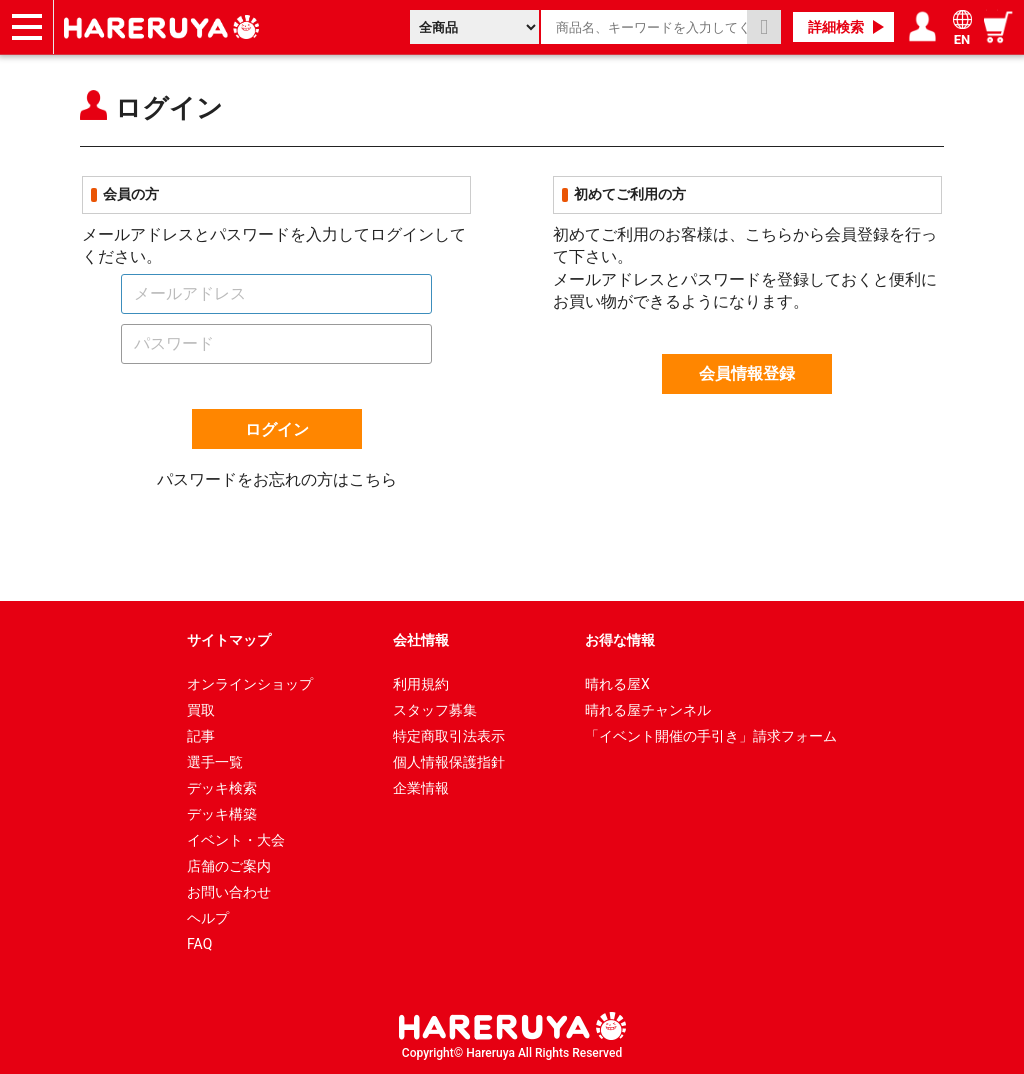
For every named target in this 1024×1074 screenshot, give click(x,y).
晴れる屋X (617, 684)
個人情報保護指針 (449, 762)
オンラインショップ (250, 684)
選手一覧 (215, 762)
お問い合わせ (229, 892)
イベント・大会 (236, 840)
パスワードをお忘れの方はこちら (277, 479)
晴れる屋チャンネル (648, 710)
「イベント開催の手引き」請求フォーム (711, 736)
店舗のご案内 (229, 866)
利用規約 (421, 684)
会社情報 (421, 640)
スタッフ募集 (435, 710)
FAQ (199, 944)
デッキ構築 (222, 814)
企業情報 (421, 788)
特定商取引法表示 (449, 736)
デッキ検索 (222, 788)
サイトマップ (229, 640)
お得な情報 (620, 640)
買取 (201, 710)
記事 (201, 736)
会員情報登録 (747, 373)
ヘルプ (208, 918)
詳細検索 (836, 27)
